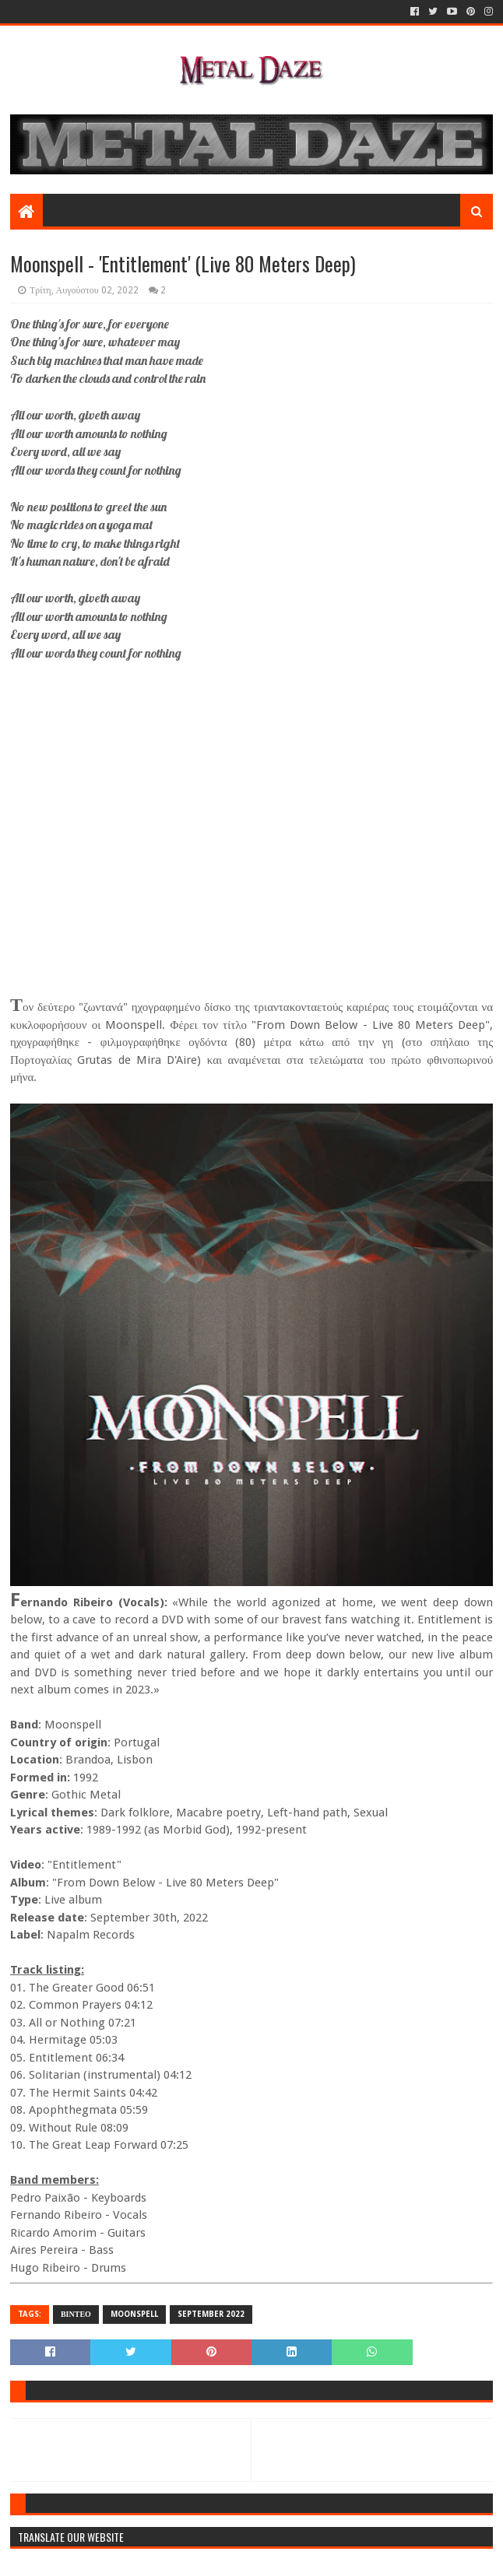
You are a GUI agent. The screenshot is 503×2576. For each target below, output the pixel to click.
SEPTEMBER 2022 (211, 2314)
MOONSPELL (134, 2314)
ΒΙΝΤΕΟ (76, 2314)
